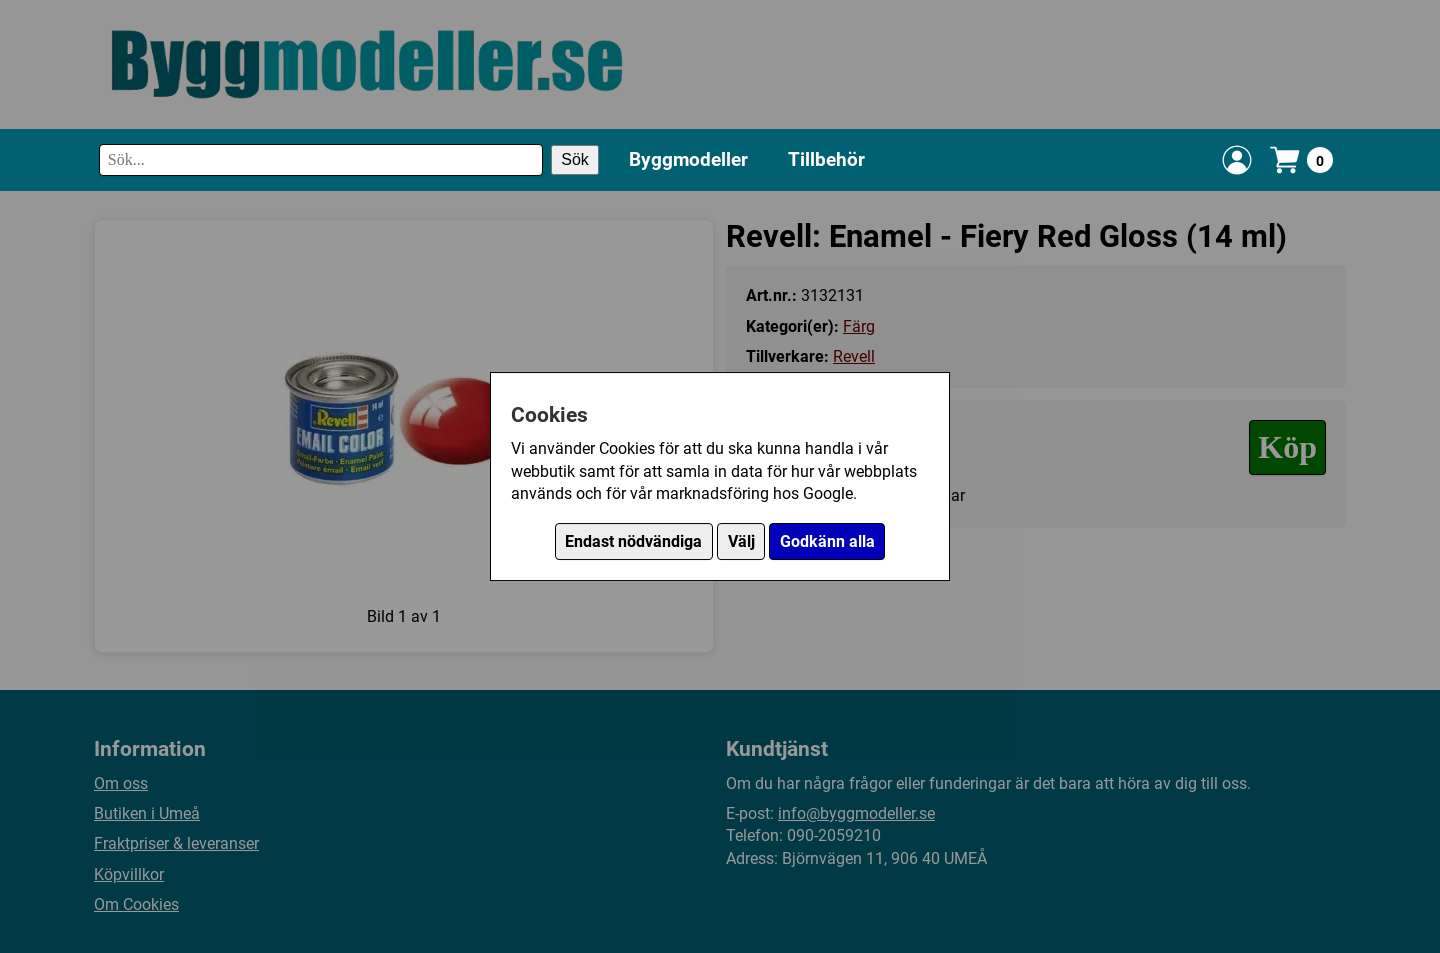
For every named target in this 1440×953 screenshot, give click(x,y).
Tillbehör (826, 159)
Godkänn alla (827, 541)
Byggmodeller (688, 159)
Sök (575, 159)
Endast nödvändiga (633, 541)
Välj (741, 541)
